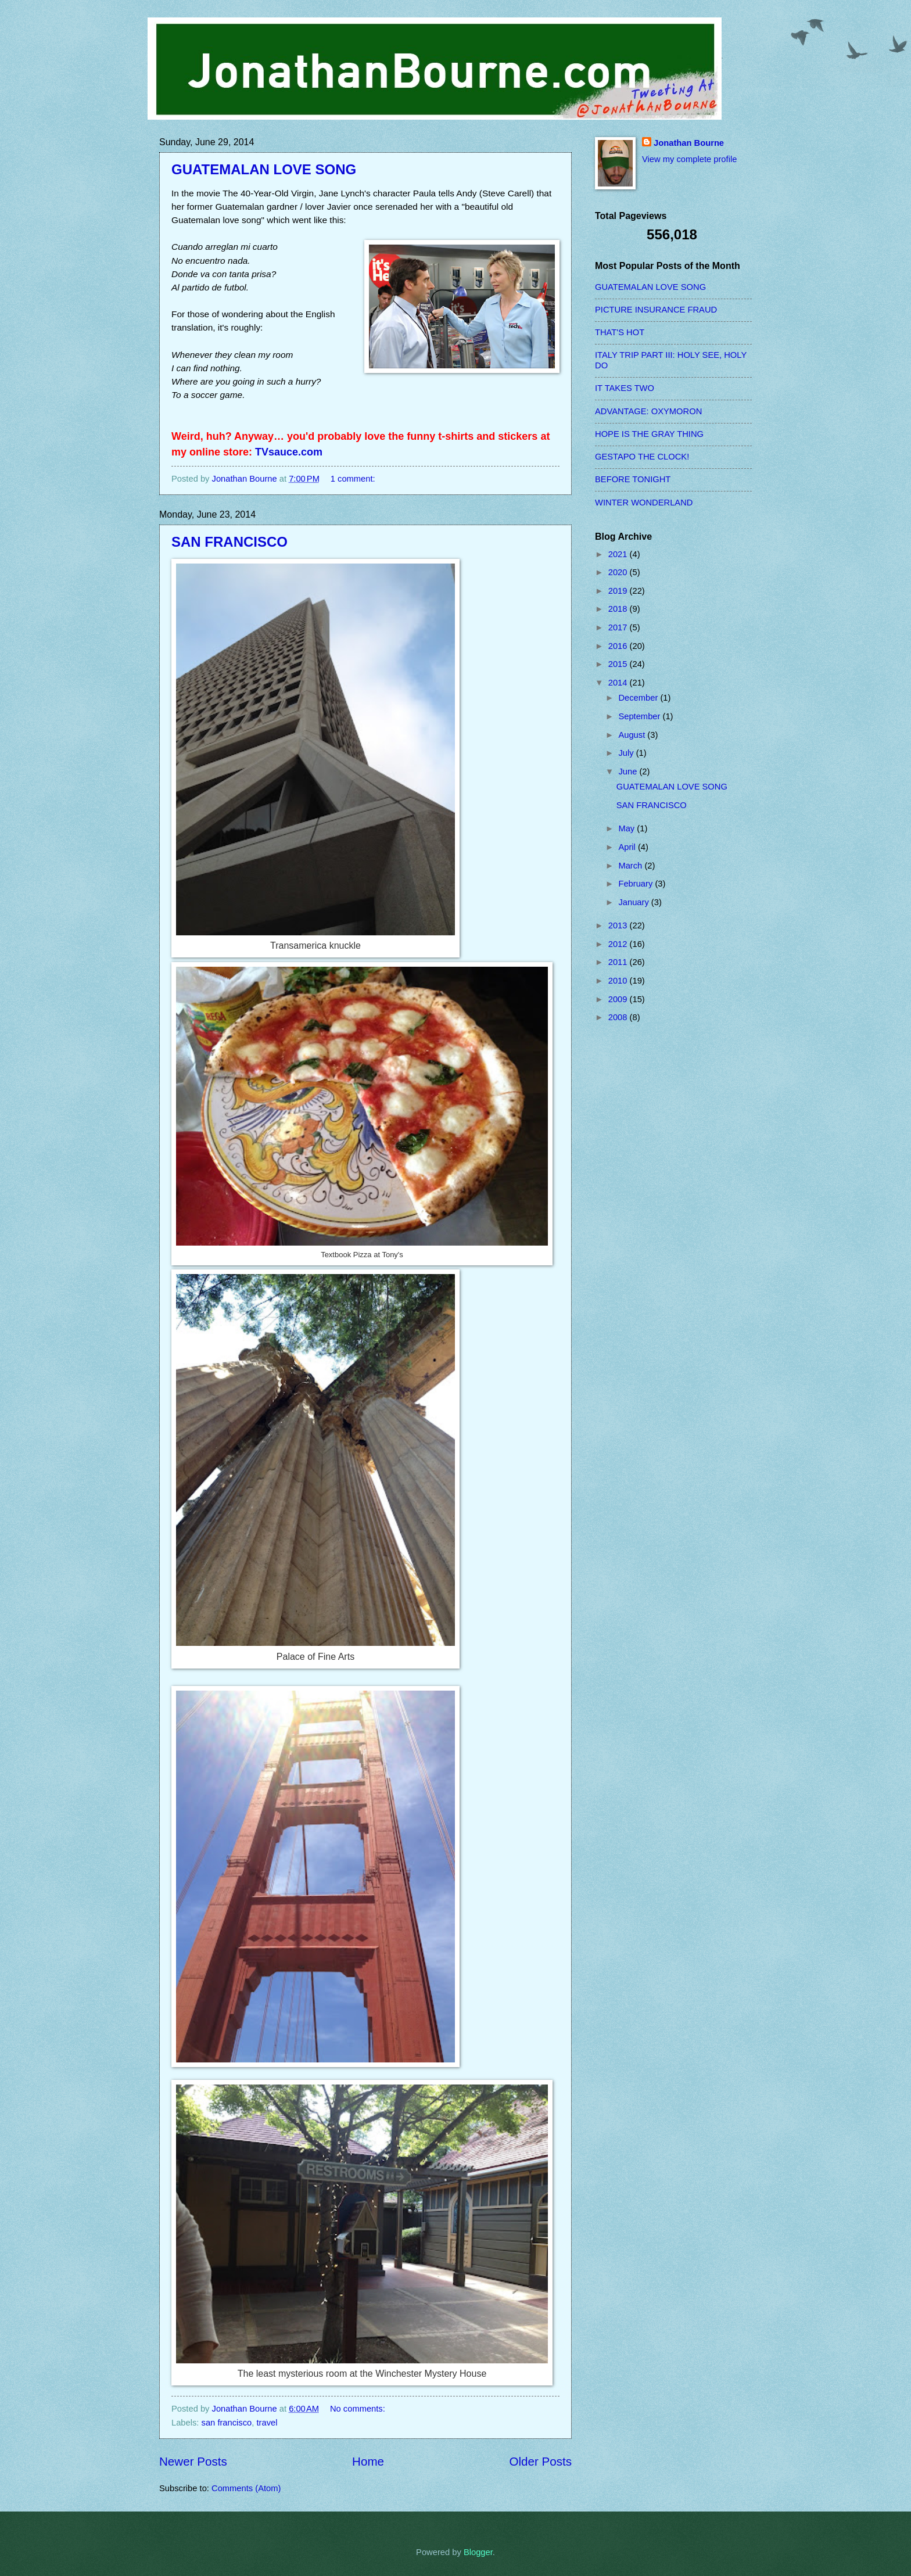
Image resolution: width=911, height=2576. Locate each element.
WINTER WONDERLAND (644, 502)
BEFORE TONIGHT (632, 479)
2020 (619, 572)
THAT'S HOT (619, 332)
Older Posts (540, 2461)
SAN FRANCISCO (229, 542)
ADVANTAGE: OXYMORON (648, 411)
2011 (619, 962)
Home (368, 2461)
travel (266, 2422)
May (627, 828)
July (627, 753)
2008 (619, 1017)
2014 (619, 682)
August (632, 735)
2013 (619, 925)
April (628, 847)
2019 (619, 590)
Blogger (478, 2552)
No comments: (359, 2408)
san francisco (227, 2422)
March (631, 865)
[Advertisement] (641, 1217)
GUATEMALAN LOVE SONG (263, 169)
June (628, 771)
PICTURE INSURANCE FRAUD (656, 309)
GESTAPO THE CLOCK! (642, 456)
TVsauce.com (288, 452)
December (639, 697)
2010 (619, 980)
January (634, 902)
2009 (619, 999)
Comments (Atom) (246, 2488)
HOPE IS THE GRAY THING (649, 434)
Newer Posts (193, 2461)
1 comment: (354, 478)
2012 (619, 944)
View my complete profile (689, 159)
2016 (619, 646)
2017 (619, 627)
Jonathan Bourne (689, 143)
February (636, 883)
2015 (619, 664)
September (640, 716)
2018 (619, 608)
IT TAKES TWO (624, 388)
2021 (619, 554)
